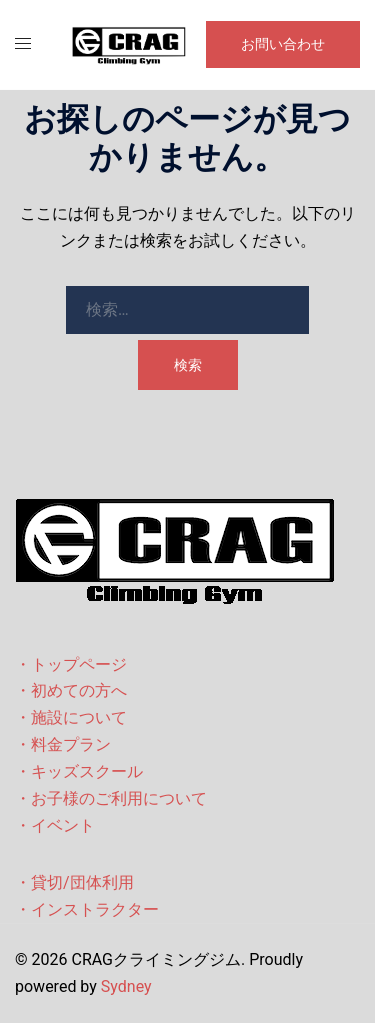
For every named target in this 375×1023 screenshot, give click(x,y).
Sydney (126, 986)
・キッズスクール (79, 771)
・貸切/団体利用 (74, 882)
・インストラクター (87, 909)
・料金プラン (63, 744)
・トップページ (71, 664)
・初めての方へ (71, 690)
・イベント (55, 825)
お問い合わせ (283, 44)
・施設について (71, 717)
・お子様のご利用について (111, 798)
